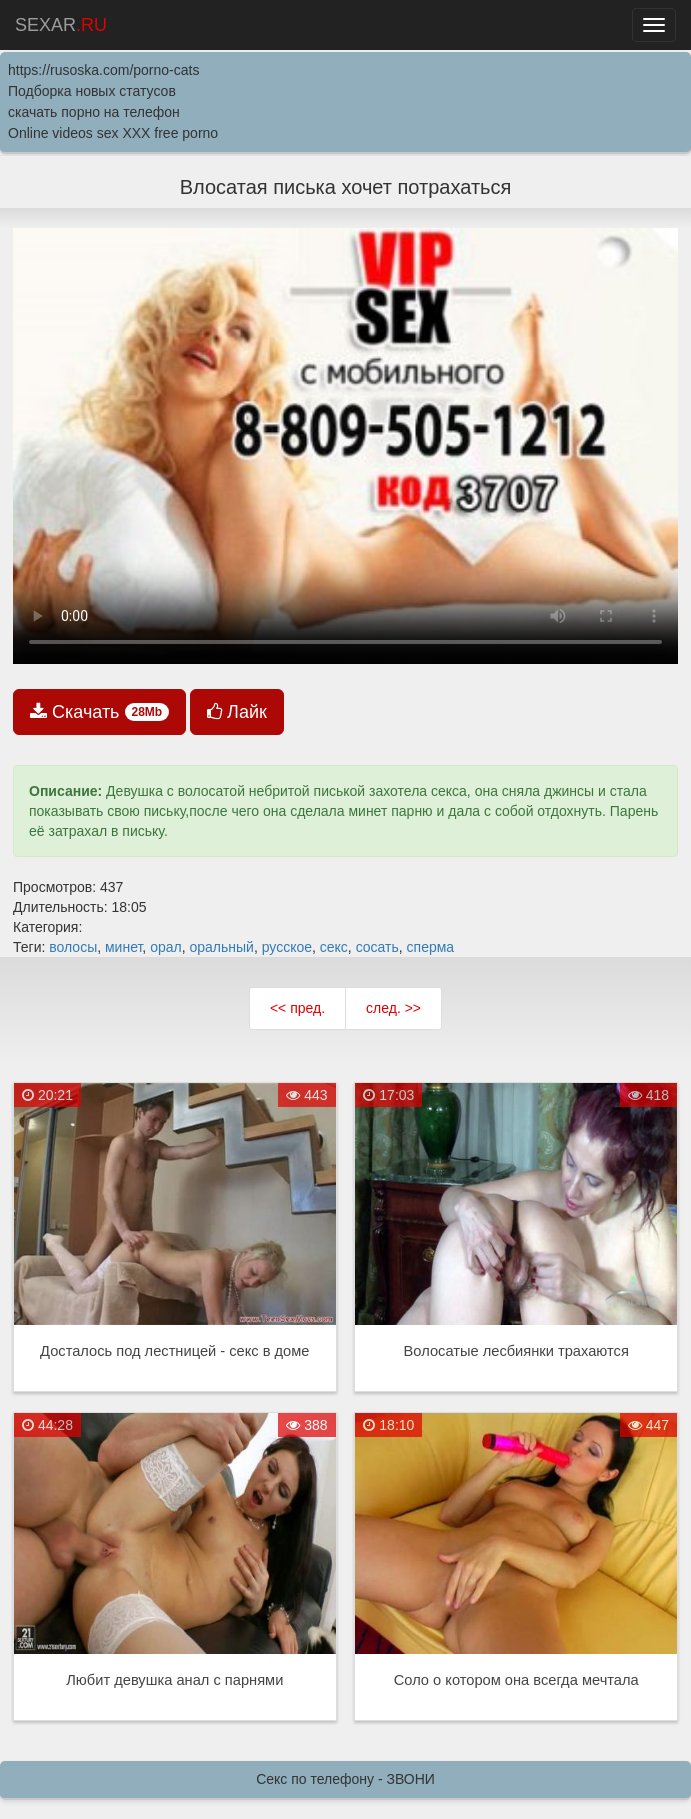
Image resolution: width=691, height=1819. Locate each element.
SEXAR (61, 25)
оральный (221, 947)
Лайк (237, 712)
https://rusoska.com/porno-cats (103, 70)
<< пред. (297, 1008)
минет (123, 947)
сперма (431, 947)
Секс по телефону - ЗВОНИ (345, 1779)
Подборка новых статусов (92, 91)
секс (334, 947)
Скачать (99, 712)
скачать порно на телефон (94, 112)
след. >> (393, 1008)
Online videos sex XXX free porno (113, 133)
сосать (377, 947)
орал (166, 947)
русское (287, 947)
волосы (73, 947)
